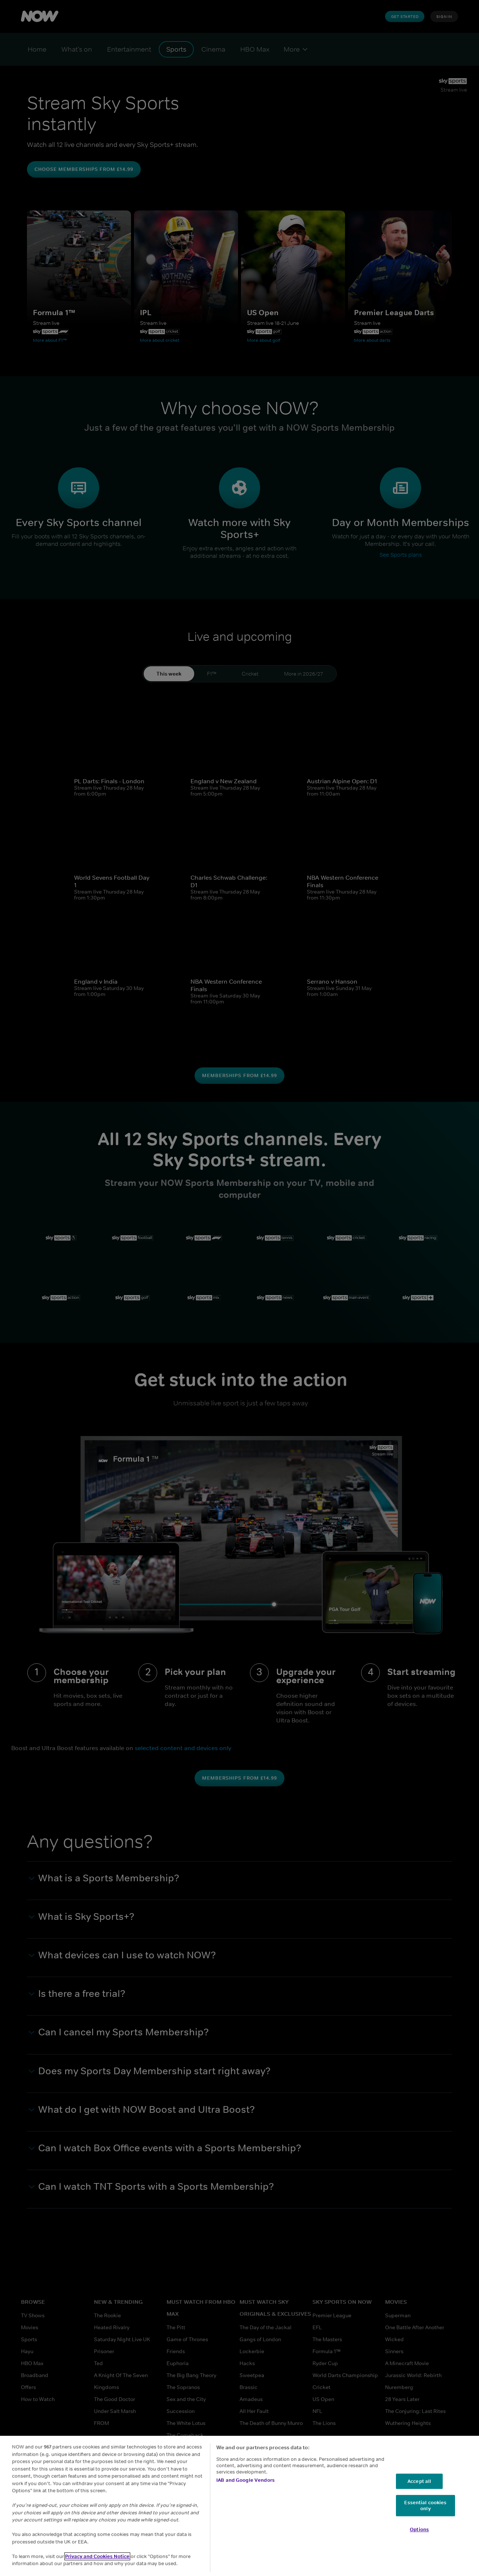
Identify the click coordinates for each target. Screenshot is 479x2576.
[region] (239, 2506)
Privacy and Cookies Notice (97, 2556)
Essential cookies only (425, 2506)
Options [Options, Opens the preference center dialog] (419, 2530)
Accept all (419, 2481)
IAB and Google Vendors (245, 2480)
